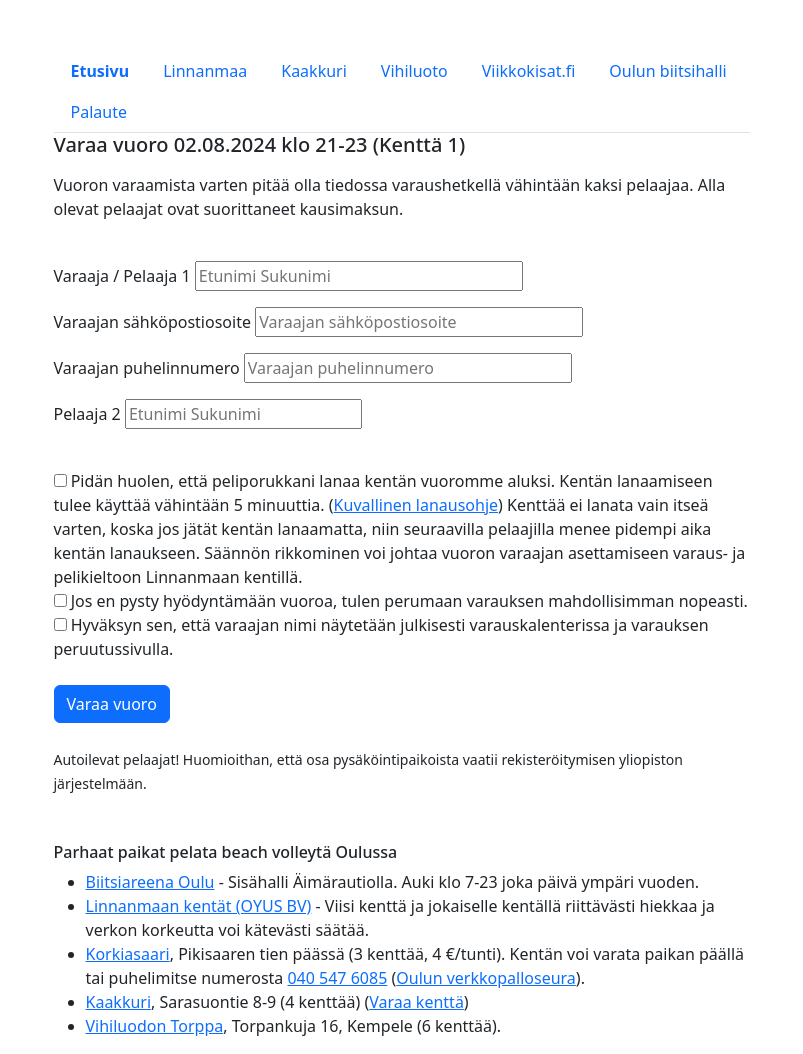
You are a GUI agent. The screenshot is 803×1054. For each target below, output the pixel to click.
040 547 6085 (337, 978)
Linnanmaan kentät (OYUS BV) (199, 906)
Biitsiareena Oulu (150, 882)
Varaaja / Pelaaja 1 (122, 276)
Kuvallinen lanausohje (416, 505)
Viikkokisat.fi (529, 71)
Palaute (99, 112)
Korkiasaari (128, 954)
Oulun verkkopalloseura (486, 978)
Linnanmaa (205, 71)
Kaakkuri (314, 71)
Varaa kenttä (416, 1002)
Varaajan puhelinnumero (147, 368)
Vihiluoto (414, 71)
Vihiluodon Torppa (155, 1026)
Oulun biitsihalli (667, 71)
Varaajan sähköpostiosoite (152, 322)
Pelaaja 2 (87, 414)
